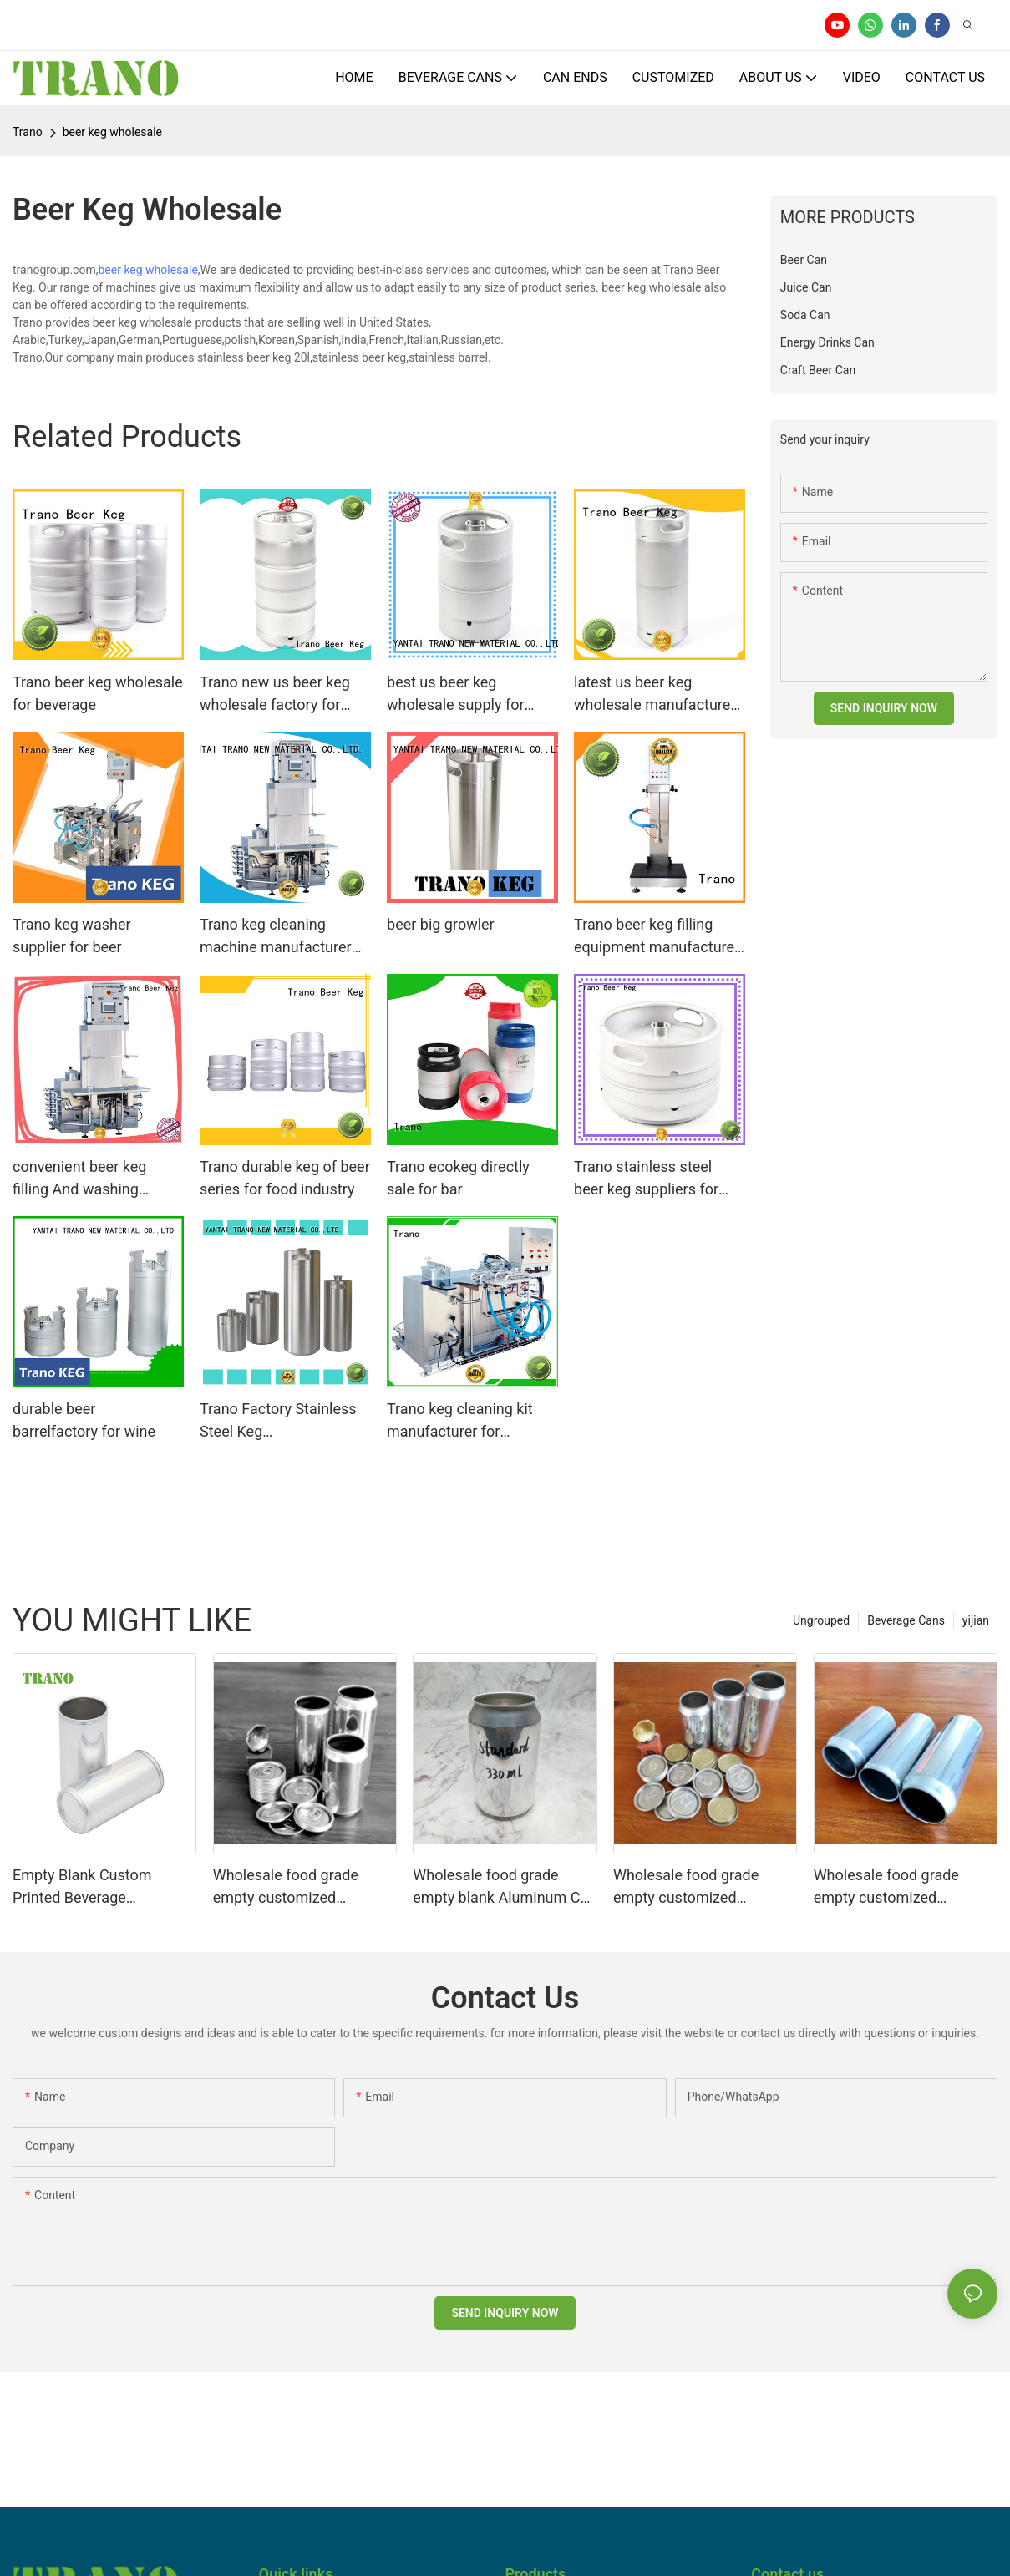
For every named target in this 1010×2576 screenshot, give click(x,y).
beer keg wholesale (112, 132)
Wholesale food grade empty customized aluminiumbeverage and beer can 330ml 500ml (693, 1887)
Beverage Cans (906, 1620)
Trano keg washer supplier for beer (72, 935)
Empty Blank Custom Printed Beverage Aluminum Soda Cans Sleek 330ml (104, 1887)
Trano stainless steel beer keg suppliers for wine (646, 1179)
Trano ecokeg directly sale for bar (458, 1178)
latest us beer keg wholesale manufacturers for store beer (659, 694)
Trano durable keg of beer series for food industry (285, 1178)
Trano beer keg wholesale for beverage (98, 693)
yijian (975, 1620)
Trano (28, 132)
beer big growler (441, 924)
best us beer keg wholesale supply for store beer (456, 694)
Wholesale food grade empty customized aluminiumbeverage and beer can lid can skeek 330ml (293, 1887)
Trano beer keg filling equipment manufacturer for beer (656, 936)
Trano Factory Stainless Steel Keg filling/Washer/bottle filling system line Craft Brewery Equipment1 (278, 1421)
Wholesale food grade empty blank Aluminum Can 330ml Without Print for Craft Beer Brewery (504, 1887)
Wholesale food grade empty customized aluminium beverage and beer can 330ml (895, 1887)
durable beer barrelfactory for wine (84, 1420)
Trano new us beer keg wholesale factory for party (275, 694)
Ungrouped (821, 1620)
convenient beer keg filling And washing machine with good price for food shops (94, 1179)
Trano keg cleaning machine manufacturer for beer (276, 936)
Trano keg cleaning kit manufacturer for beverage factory (460, 1421)
